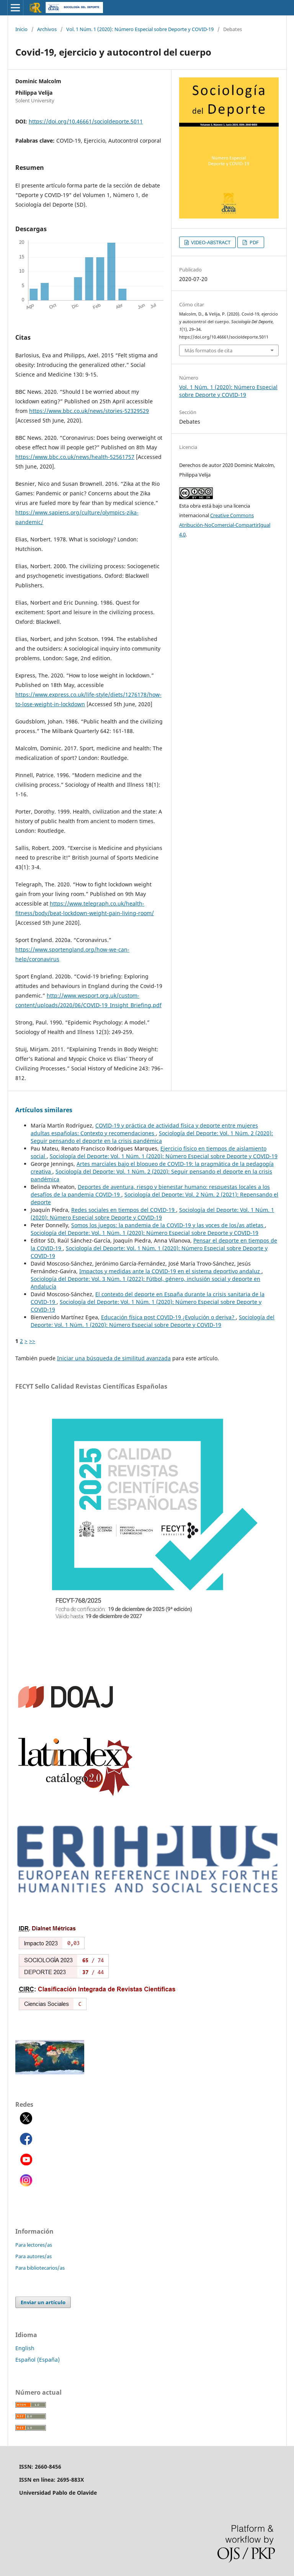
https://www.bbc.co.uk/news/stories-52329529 (89, 410)
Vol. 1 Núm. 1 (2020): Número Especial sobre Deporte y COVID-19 (140, 29)
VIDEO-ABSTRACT (210, 242)
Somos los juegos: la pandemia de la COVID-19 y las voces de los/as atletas (168, 1225)
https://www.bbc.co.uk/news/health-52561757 (74, 456)
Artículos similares (43, 1110)
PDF (253, 242)
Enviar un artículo (43, 2302)
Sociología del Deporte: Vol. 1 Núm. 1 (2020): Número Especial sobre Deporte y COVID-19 (164, 1156)
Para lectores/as (33, 2244)
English (24, 2348)
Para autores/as (33, 2256)
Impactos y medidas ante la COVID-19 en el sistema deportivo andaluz (170, 1271)
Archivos (47, 29)
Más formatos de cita (208, 350)
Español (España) (37, 2359)
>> (32, 1341)
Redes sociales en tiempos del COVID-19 (123, 1209)
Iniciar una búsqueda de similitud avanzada (114, 1358)
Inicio (21, 29)
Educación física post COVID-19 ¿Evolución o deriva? (168, 1317)
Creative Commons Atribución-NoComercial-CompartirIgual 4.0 (224, 525)
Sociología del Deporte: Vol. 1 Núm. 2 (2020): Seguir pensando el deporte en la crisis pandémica (152, 1136)
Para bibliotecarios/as (40, 2267)
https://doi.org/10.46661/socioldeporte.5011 (86, 121)
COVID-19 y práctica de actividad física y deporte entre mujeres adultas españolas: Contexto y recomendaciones (144, 1129)
